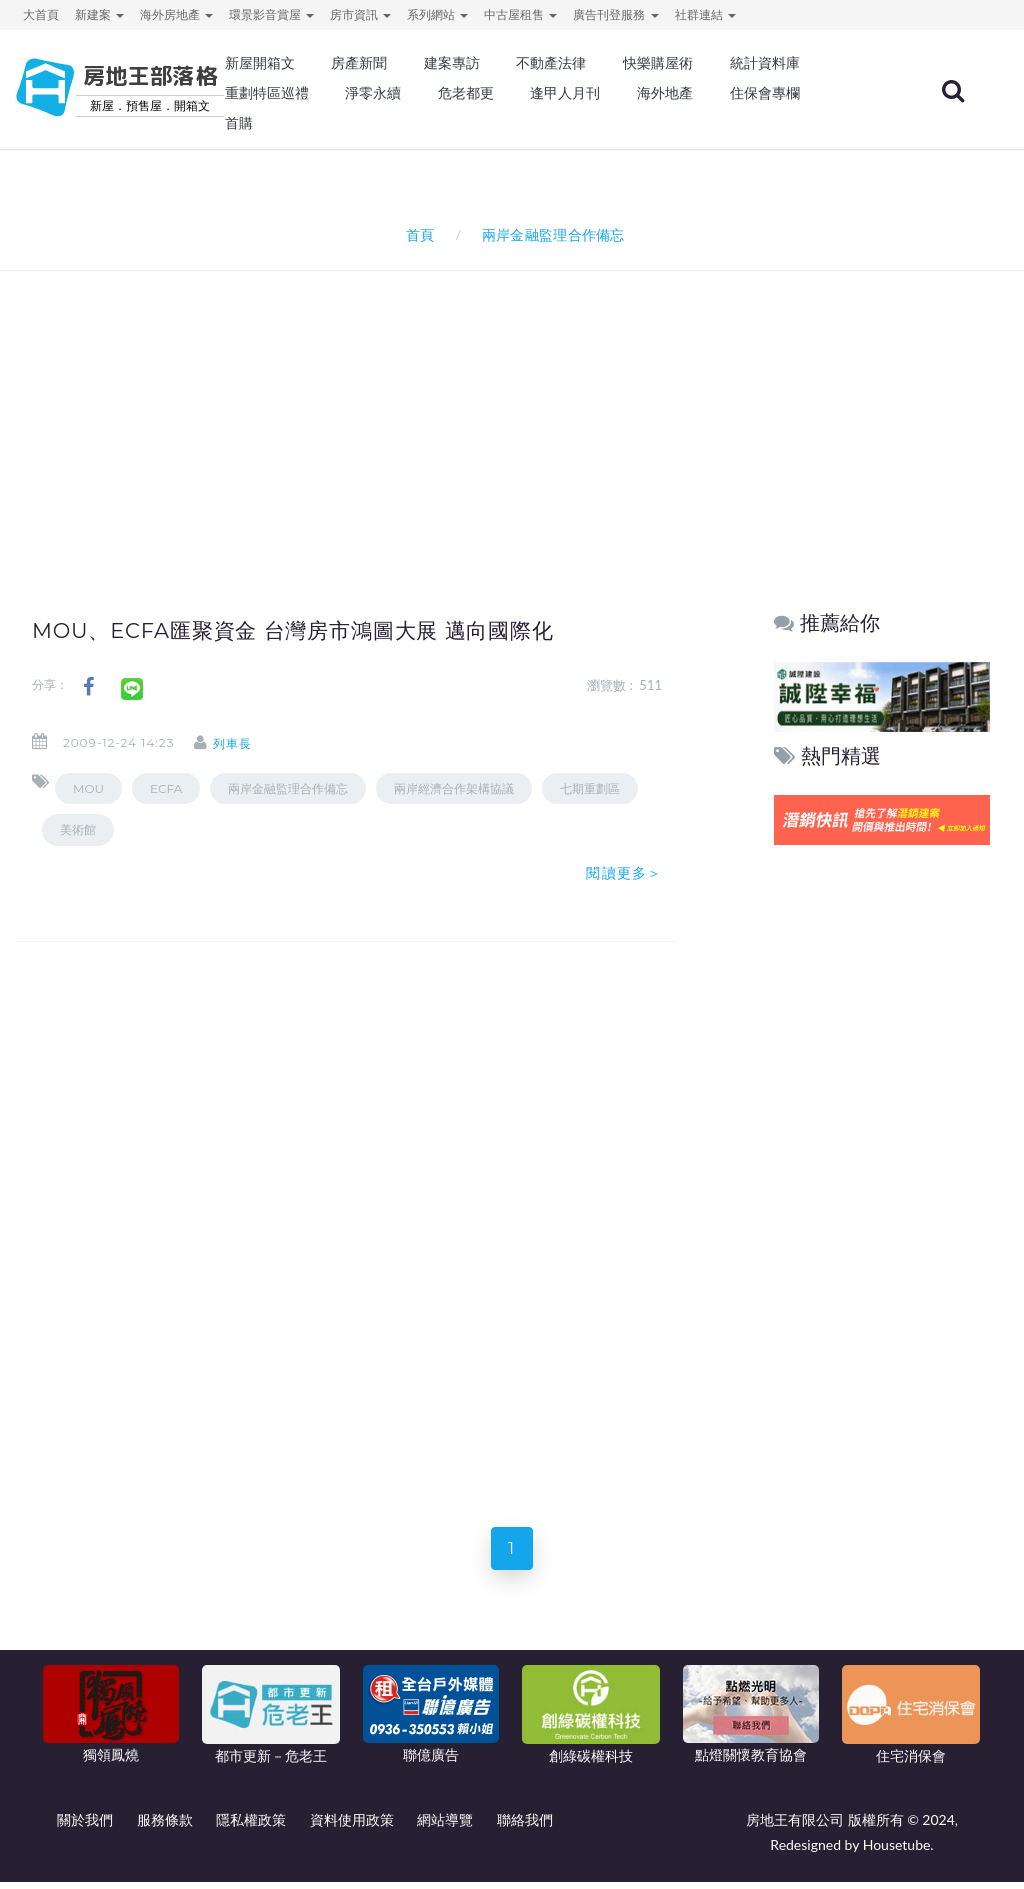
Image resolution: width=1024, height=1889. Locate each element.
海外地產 (665, 93)
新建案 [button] (99, 14)
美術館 (78, 829)
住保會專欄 (765, 93)
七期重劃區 (590, 788)
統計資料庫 (765, 63)
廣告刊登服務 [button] (615, 14)
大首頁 (41, 14)
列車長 (246, 743)
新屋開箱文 (260, 63)
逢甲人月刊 (565, 93)
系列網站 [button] (437, 14)
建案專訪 (452, 63)
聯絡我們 (525, 1826)
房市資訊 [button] (360, 14)
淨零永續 (373, 93)
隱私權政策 (251, 1826)
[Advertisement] (517, 406)
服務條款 (165, 1826)
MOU (88, 788)
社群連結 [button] (705, 14)
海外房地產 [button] (176, 14)
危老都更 (466, 93)
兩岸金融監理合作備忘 (288, 788)
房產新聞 (359, 63)
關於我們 (85, 1826)
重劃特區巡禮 (267, 93)
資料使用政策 (352, 1826)
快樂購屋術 (658, 63)
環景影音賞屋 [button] (271, 14)
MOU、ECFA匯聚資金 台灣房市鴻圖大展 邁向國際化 (318, 630)
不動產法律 (551, 63)
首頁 (416, 234)
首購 (239, 123)
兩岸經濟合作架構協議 (454, 788)
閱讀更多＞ (624, 873)
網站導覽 (445, 1826)
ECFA (166, 788)
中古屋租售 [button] (520, 14)
